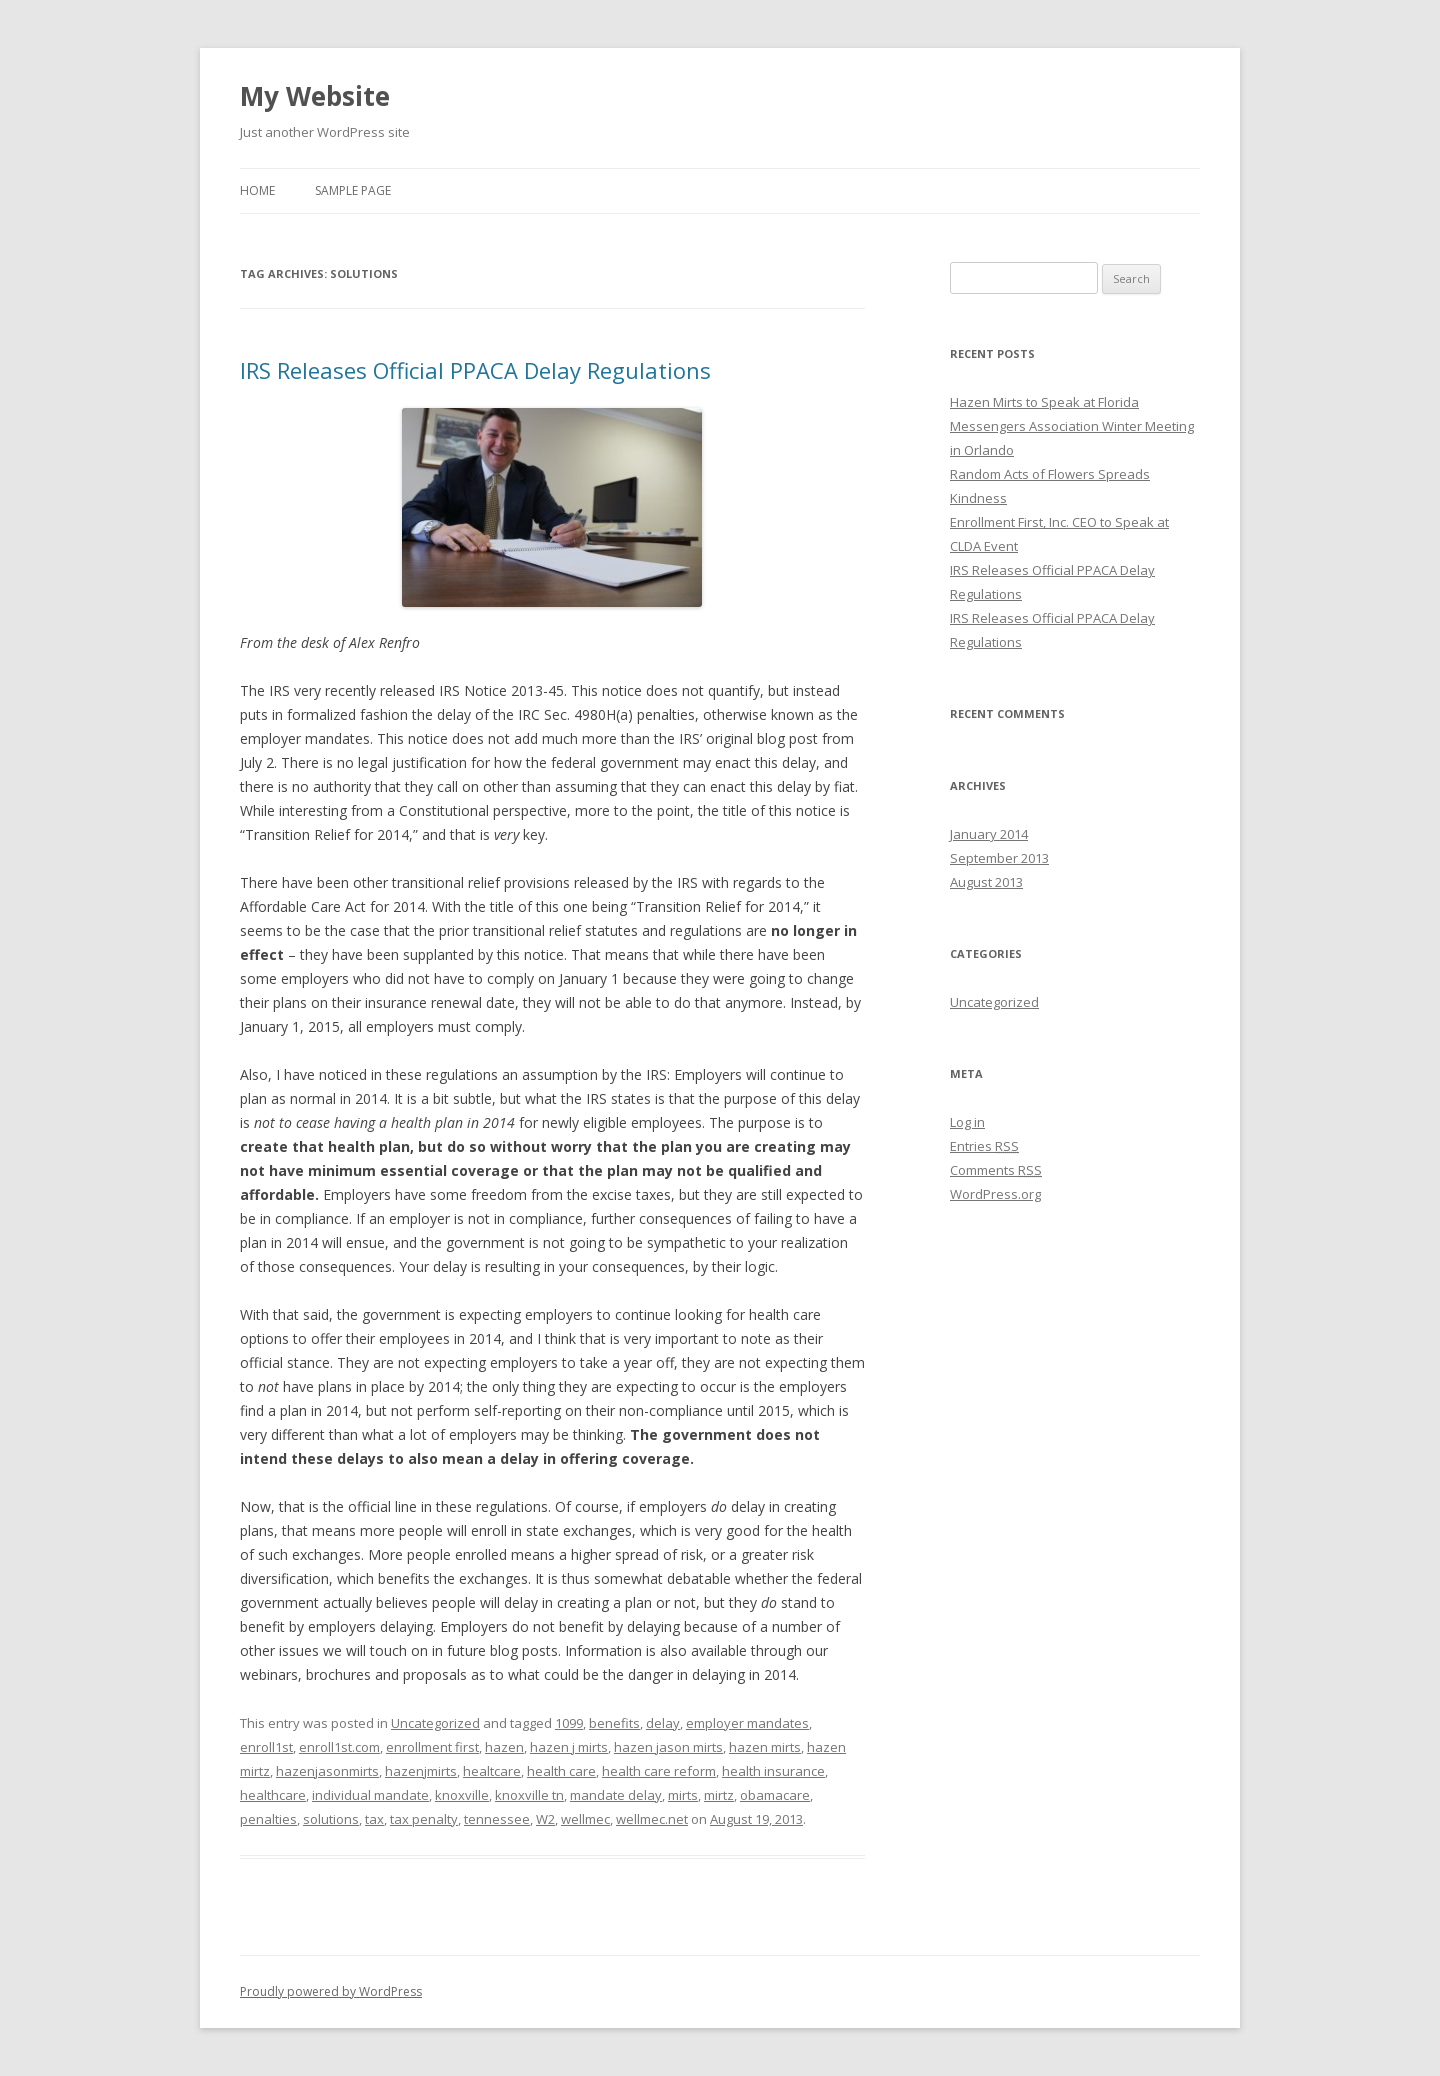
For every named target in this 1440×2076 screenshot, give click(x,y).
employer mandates (747, 1723)
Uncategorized (435, 1723)
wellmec (585, 1819)
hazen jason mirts (668, 1747)
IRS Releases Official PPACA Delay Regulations (475, 370)
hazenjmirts (421, 1771)
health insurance (773, 1771)
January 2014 (989, 834)
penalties (268, 1819)
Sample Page (353, 190)
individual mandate (370, 1795)
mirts (683, 1795)
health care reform (659, 1771)
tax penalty (424, 1819)
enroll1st (266, 1747)
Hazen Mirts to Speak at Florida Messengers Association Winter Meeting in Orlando (1072, 426)
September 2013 (999, 858)
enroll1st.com (339, 1747)
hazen (504, 1747)
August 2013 (986, 882)
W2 (545, 1819)
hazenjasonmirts (327, 1771)
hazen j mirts (569, 1747)
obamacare (775, 1795)
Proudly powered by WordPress (331, 1991)
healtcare (492, 1771)
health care (561, 1771)
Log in (967, 1122)
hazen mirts (765, 1747)
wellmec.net (652, 1819)
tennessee (497, 1819)
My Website (315, 96)
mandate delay (616, 1795)
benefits (614, 1723)
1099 (569, 1723)
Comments (996, 1170)
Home (257, 190)
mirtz (719, 1795)
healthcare (273, 1795)
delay (663, 1723)
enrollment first (432, 1747)
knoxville (462, 1795)
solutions (331, 1819)
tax (374, 1819)
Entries (984, 1146)
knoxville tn (529, 1795)
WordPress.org (995, 1194)
